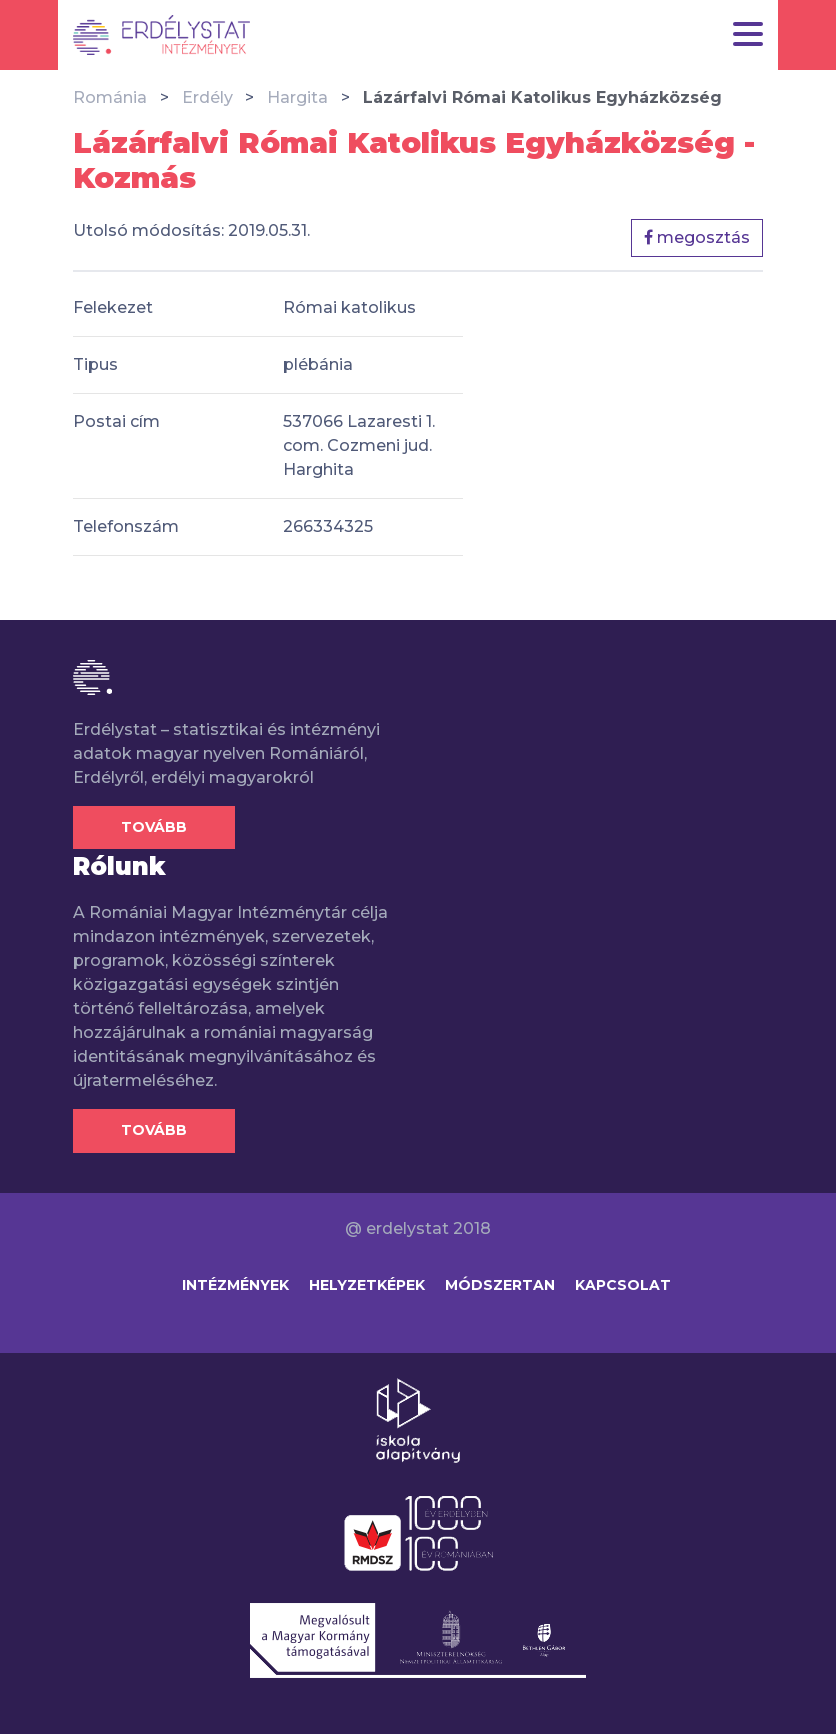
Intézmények (235, 1285)
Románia (110, 97)
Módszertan (500, 1285)
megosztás (697, 237)
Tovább (154, 827)
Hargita (297, 97)
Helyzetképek (367, 1285)
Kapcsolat (623, 1285)
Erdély (207, 97)
